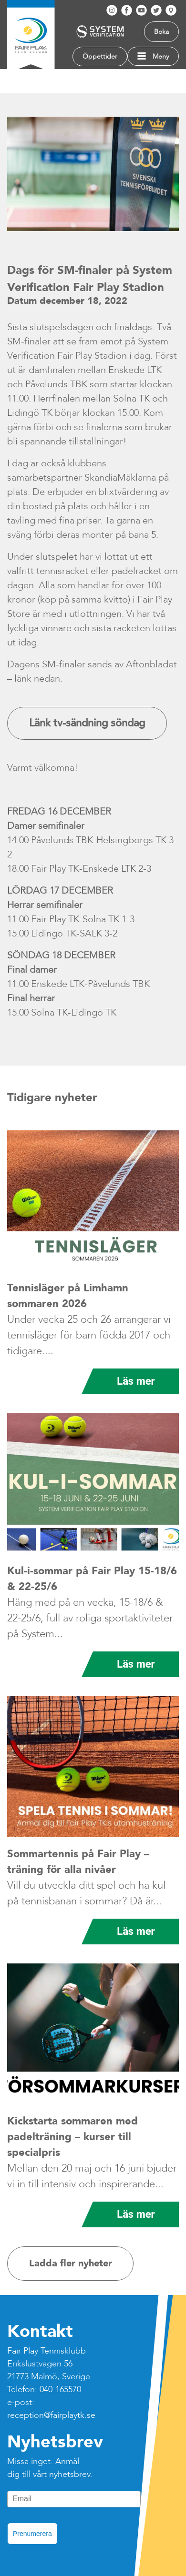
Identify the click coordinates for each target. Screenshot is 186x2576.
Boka (161, 31)
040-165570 (60, 2389)
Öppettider (100, 56)
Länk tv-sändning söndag (87, 723)
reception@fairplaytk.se (51, 2415)
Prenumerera (32, 2533)
